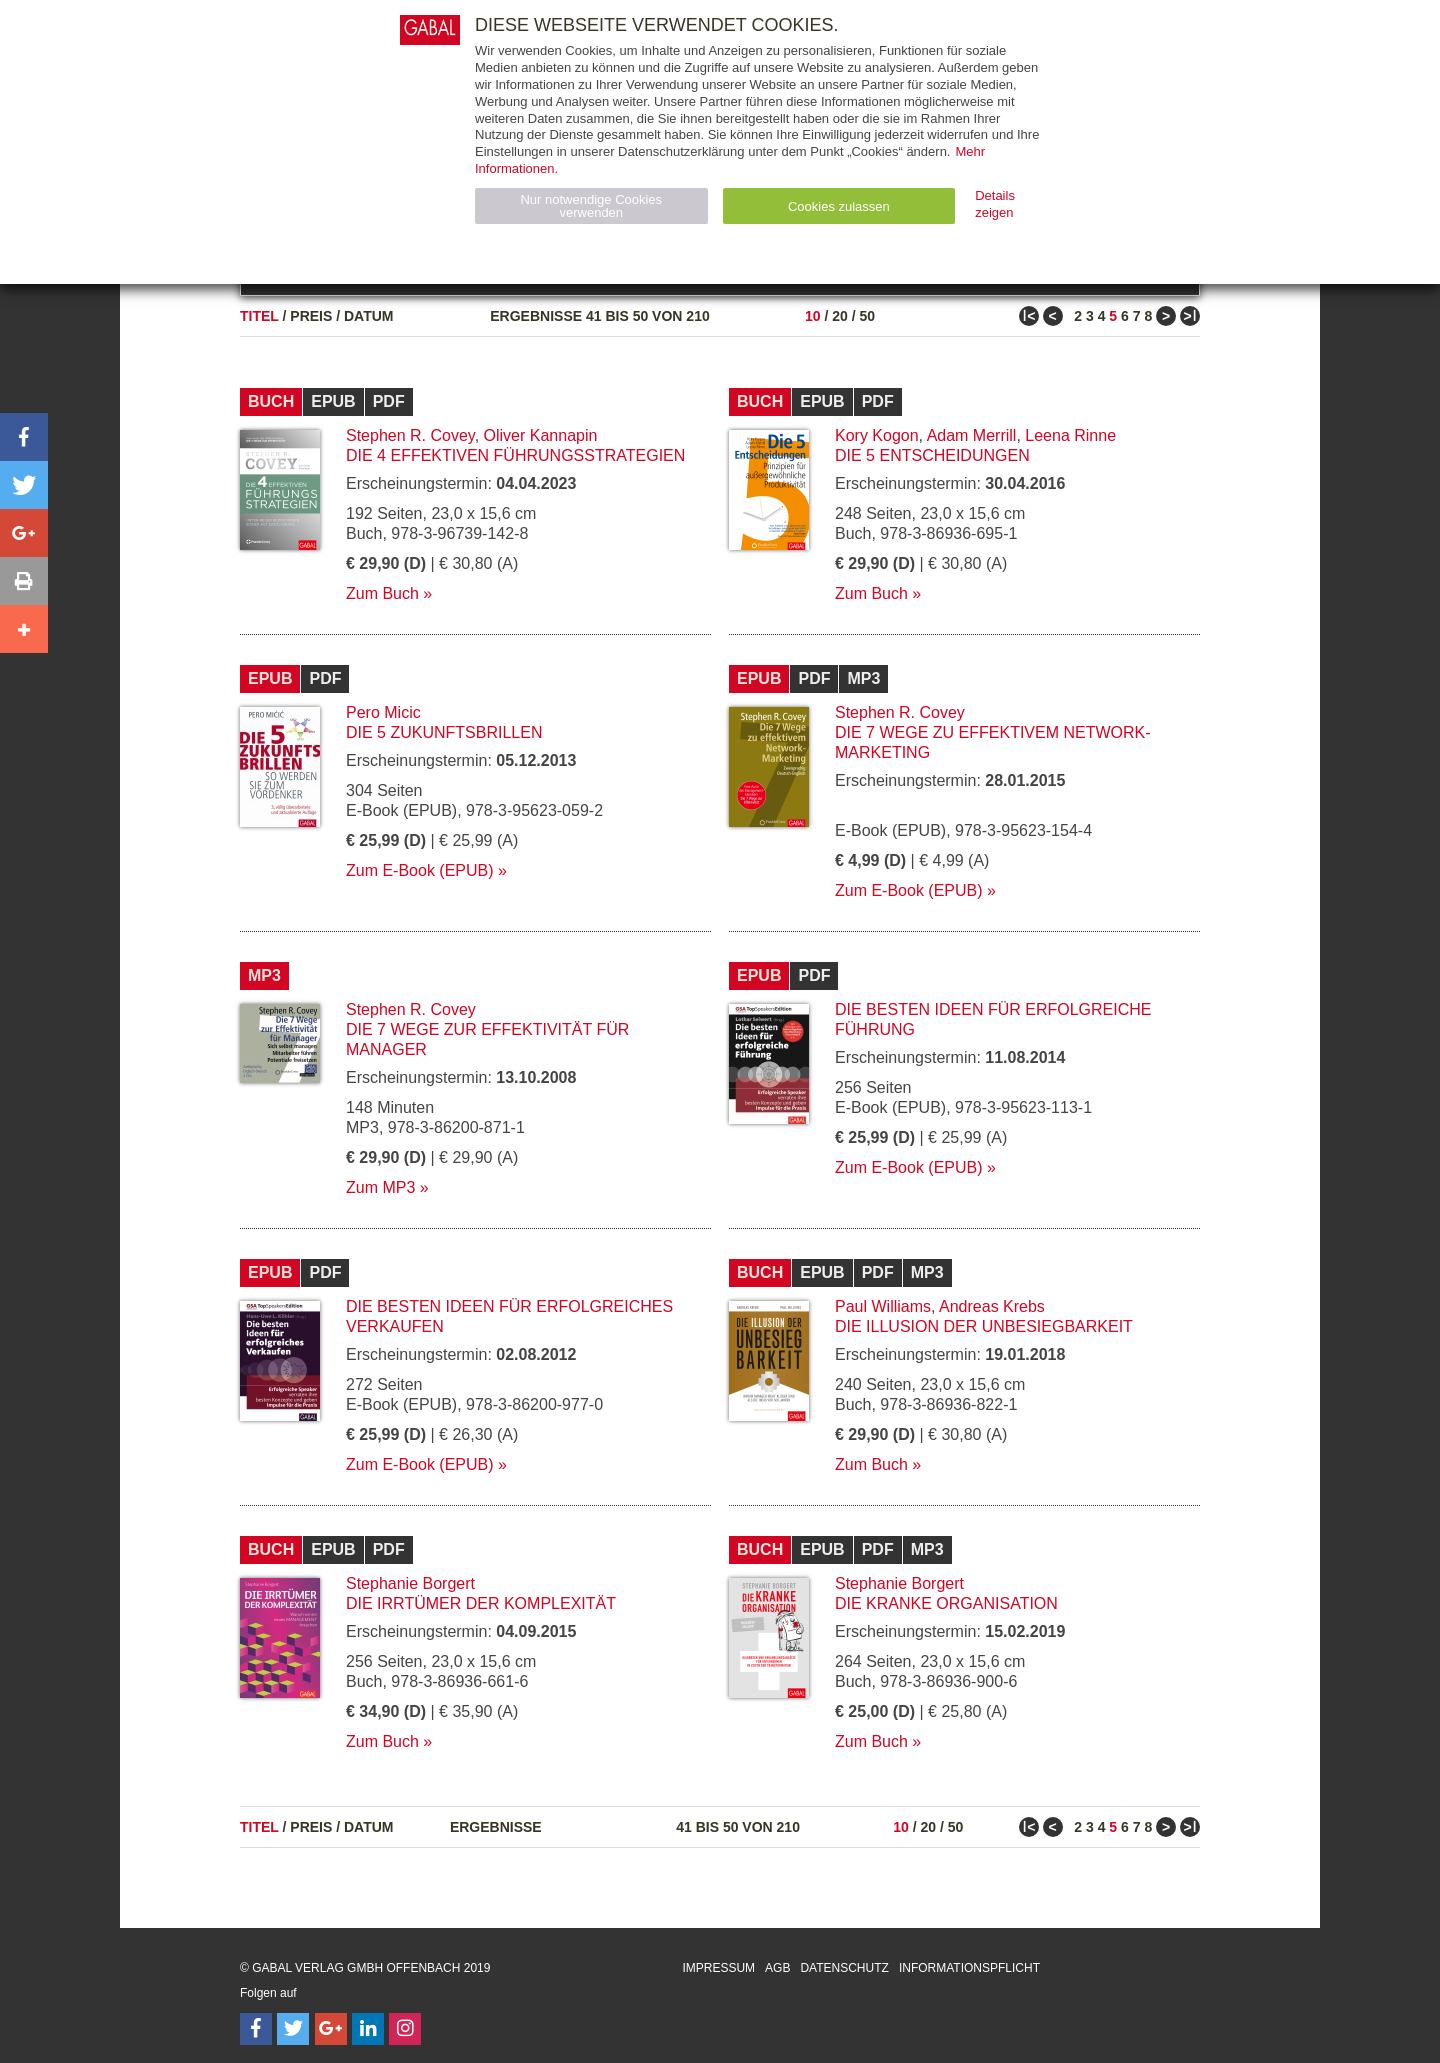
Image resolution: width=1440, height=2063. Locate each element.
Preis (311, 316)
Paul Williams (883, 1306)
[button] (24, 437)
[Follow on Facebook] (256, 2029)
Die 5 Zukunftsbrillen (444, 732)
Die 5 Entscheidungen (932, 455)
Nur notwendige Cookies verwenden (591, 206)
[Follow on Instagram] (405, 2029)
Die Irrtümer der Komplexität (481, 1603)
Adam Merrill (972, 435)
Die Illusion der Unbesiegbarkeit (984, 1326)
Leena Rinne (1070, 435)
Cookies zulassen (839, 206)
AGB (777, 1968)
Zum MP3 (380, 1187)
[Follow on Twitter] (293, 2029)
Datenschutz (844, 1968)
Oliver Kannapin (541, 435)
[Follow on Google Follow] (331, 2029)
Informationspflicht (969, 1968)
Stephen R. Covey (410, 435)
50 (867, 316)
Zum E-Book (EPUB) (420, 870)
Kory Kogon (877, 435)
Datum (369, 316)
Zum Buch (382, 593)
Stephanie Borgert (410, 1583)
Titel (259, 316)
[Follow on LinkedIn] (368, 2029)
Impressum (718, 1968)
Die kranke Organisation (946, 1603)
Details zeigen (995, 204)
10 (813, 316)
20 (840, 316)
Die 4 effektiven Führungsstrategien (515, 455)
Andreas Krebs (992, 1306)
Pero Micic (383, 712)
